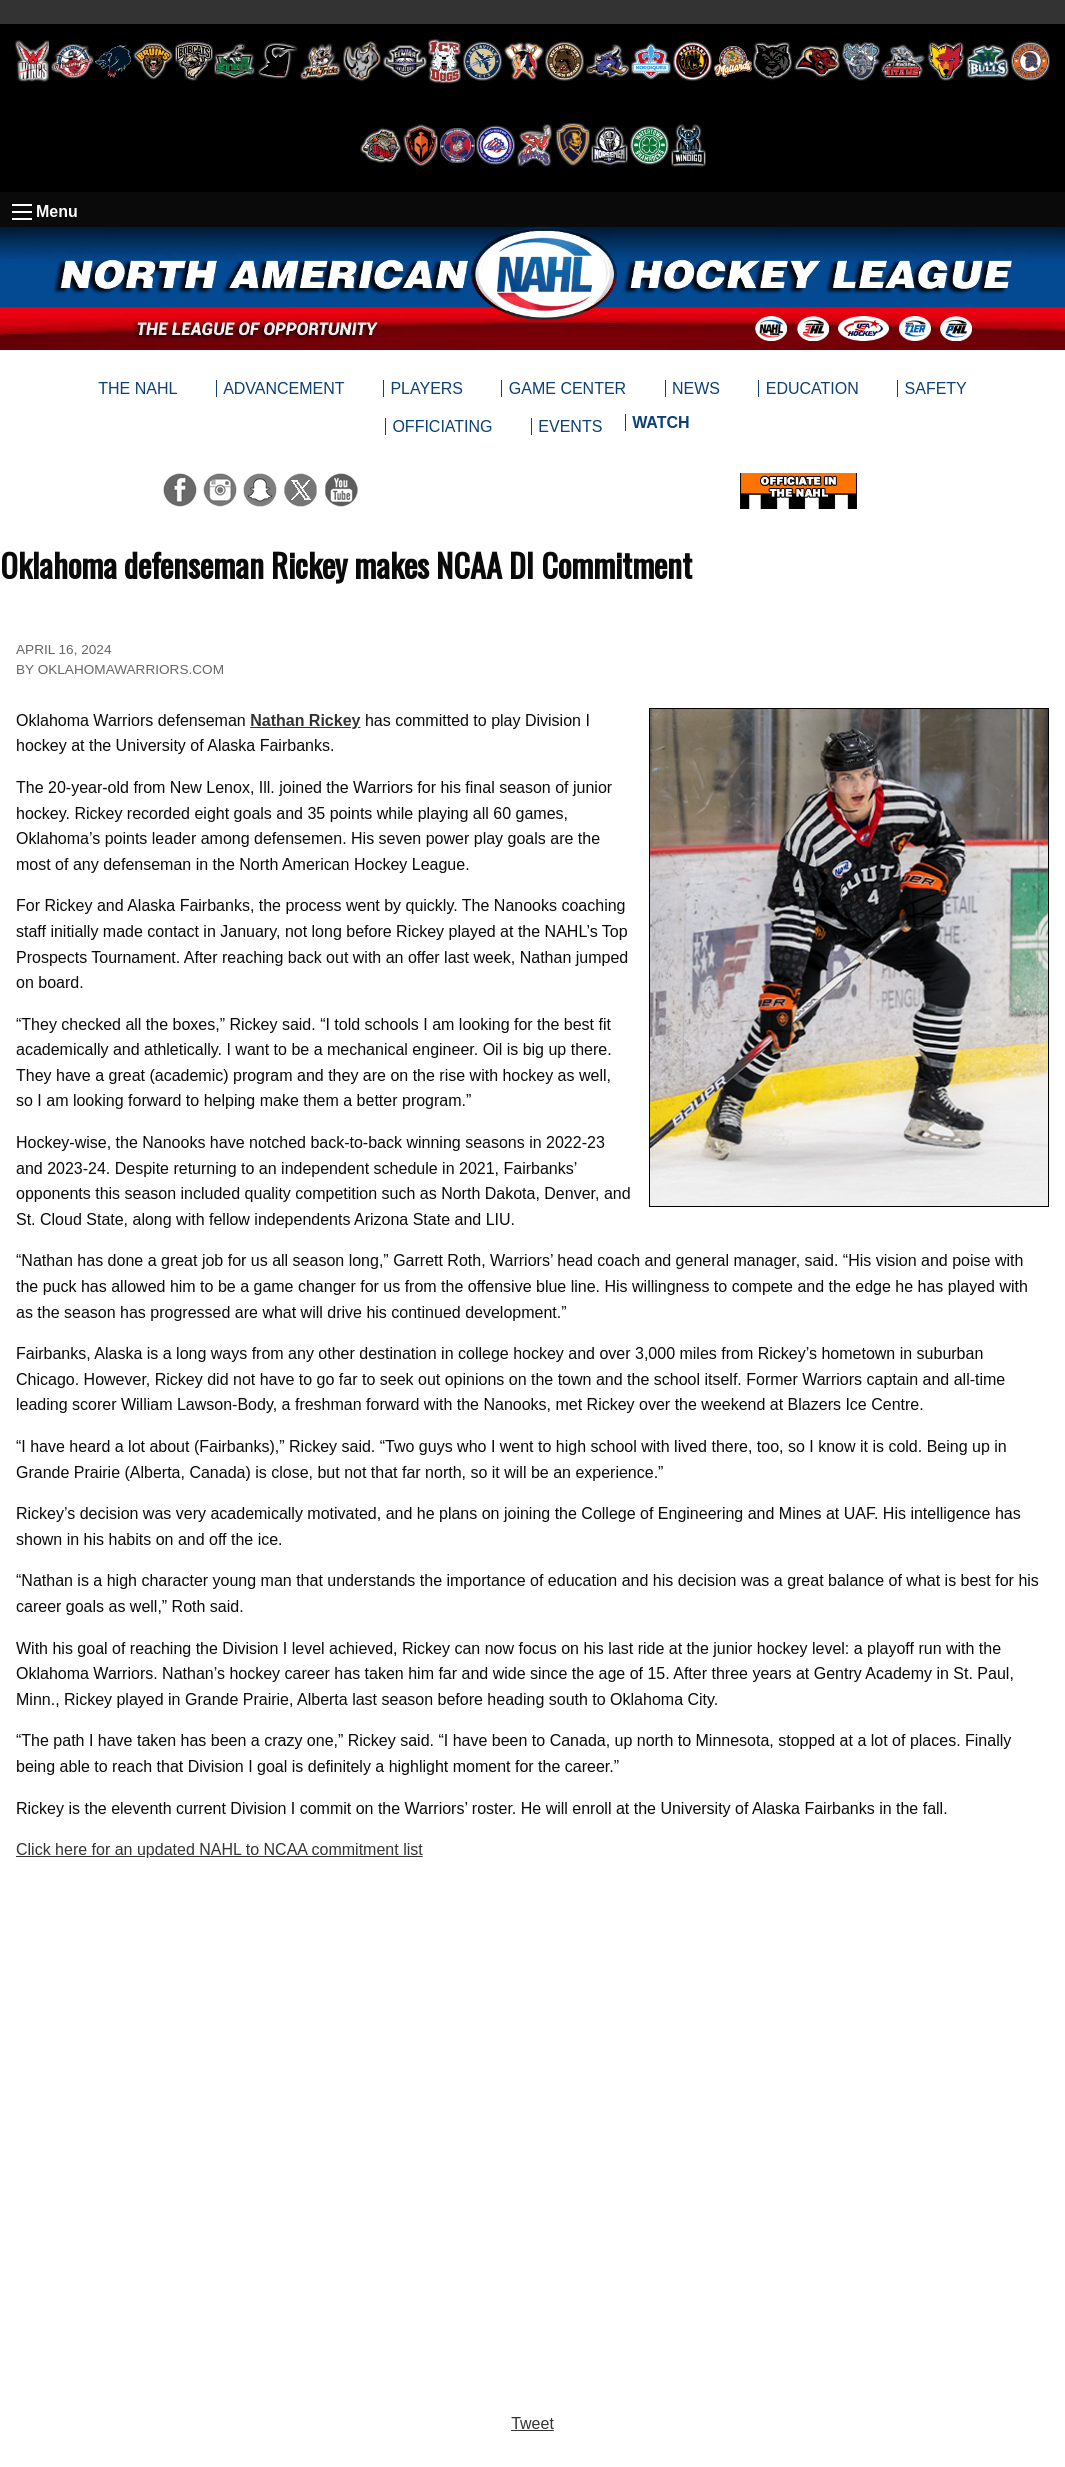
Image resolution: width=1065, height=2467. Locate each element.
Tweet (532, 2423)
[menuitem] (660, 427)
